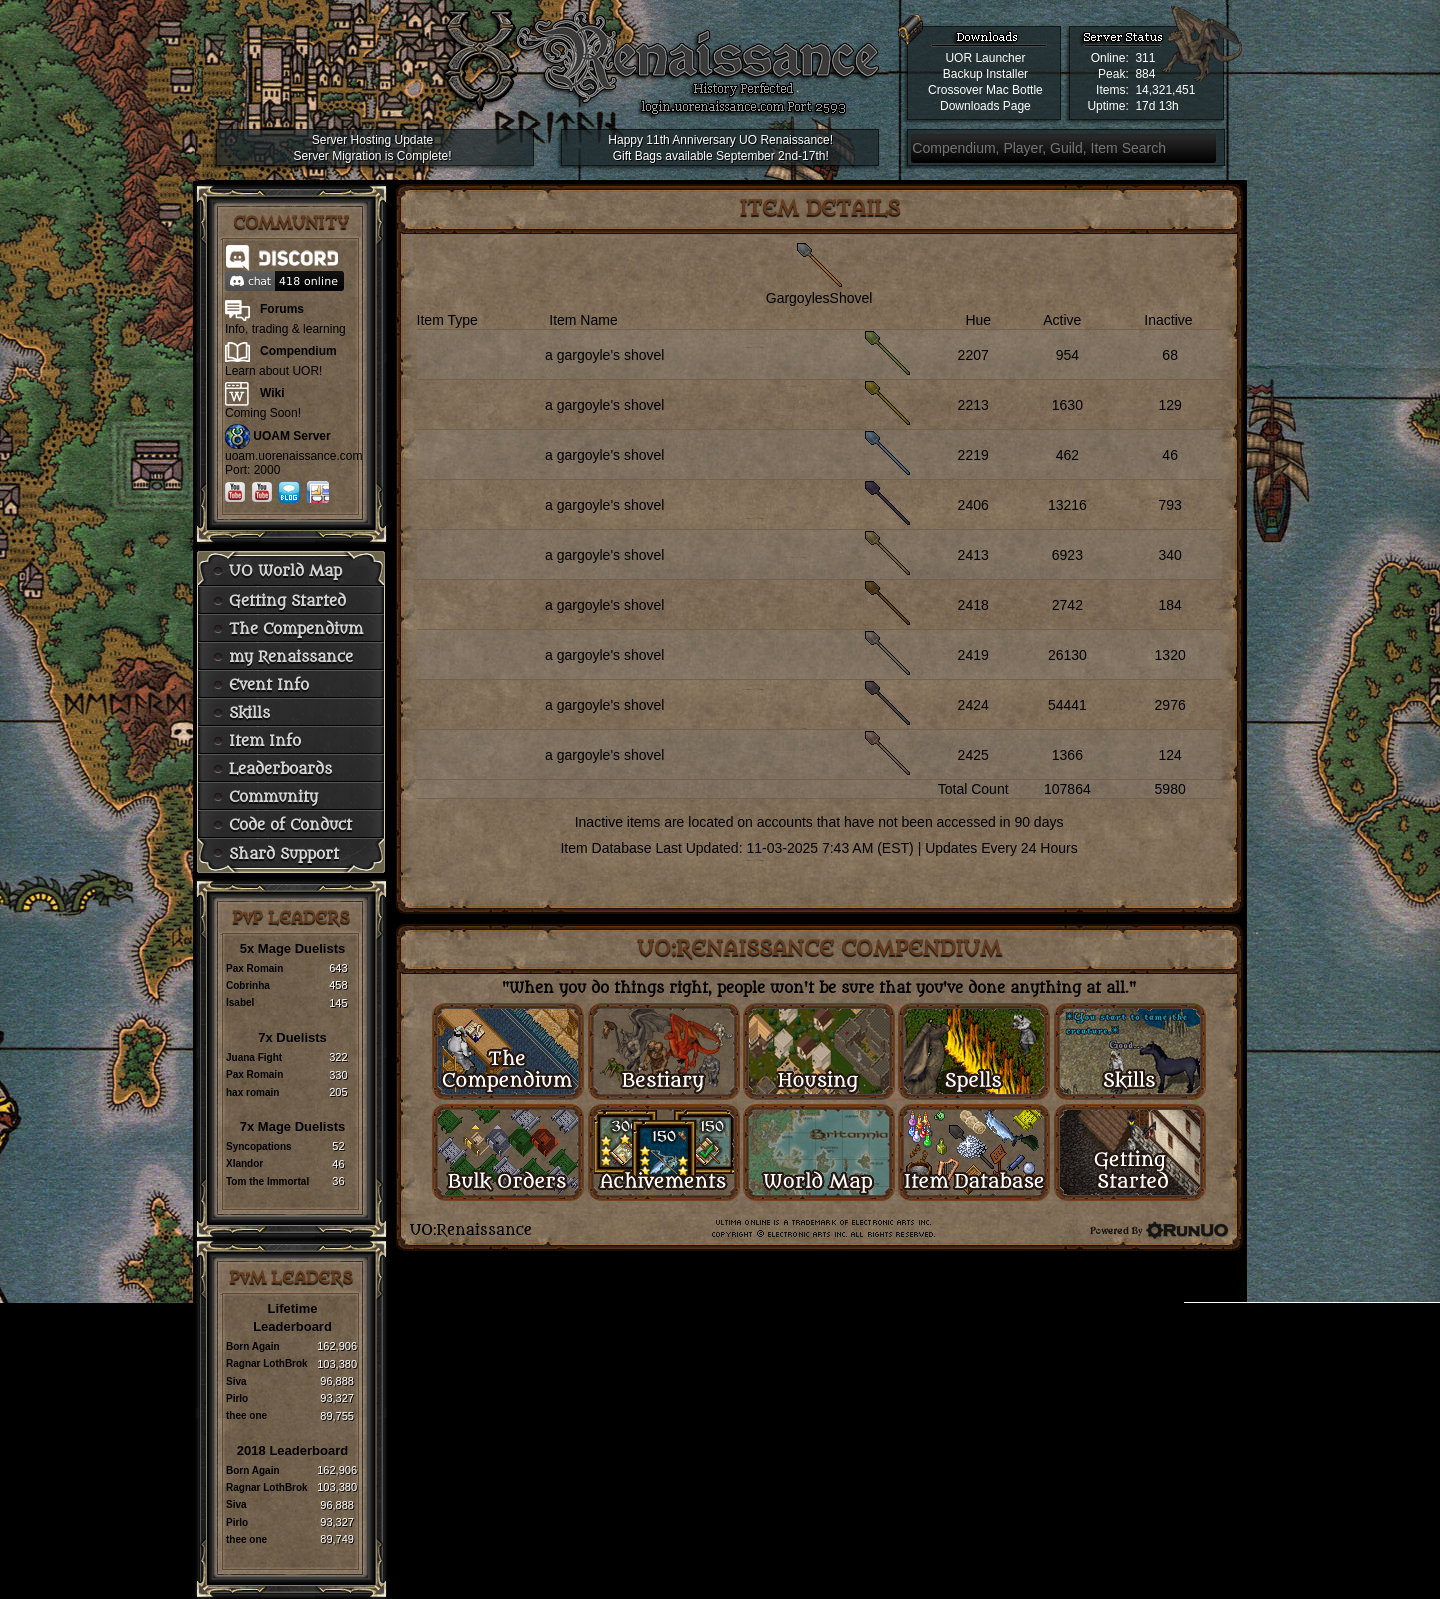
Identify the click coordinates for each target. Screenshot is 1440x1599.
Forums (282, 309)
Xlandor (244, 1163)
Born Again (253, 1346)
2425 (973, 755)
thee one (246, 1415)
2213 (973, 405)
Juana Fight (254, 1057)
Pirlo (237, 1398)
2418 (973, 605)
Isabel (240, 1002)
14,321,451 (1165, 90)
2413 (973, 555)
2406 (973, 505)
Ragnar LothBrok (267, 1363)
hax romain (252, 1092)
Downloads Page (985, 106)
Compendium (298, 351)
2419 (973, 655)
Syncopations (259, 1146)
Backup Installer (985, 74)
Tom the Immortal (267, 1181)
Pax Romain (254, 968)
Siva (236, 1381)
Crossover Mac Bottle (985, 90)
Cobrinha (248, 985)
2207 (973, 355)
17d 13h (1156, 106)
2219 (973, 455)
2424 (973, 705)
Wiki (272, 393)
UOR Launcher (985, 58)
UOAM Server (291, 436)
